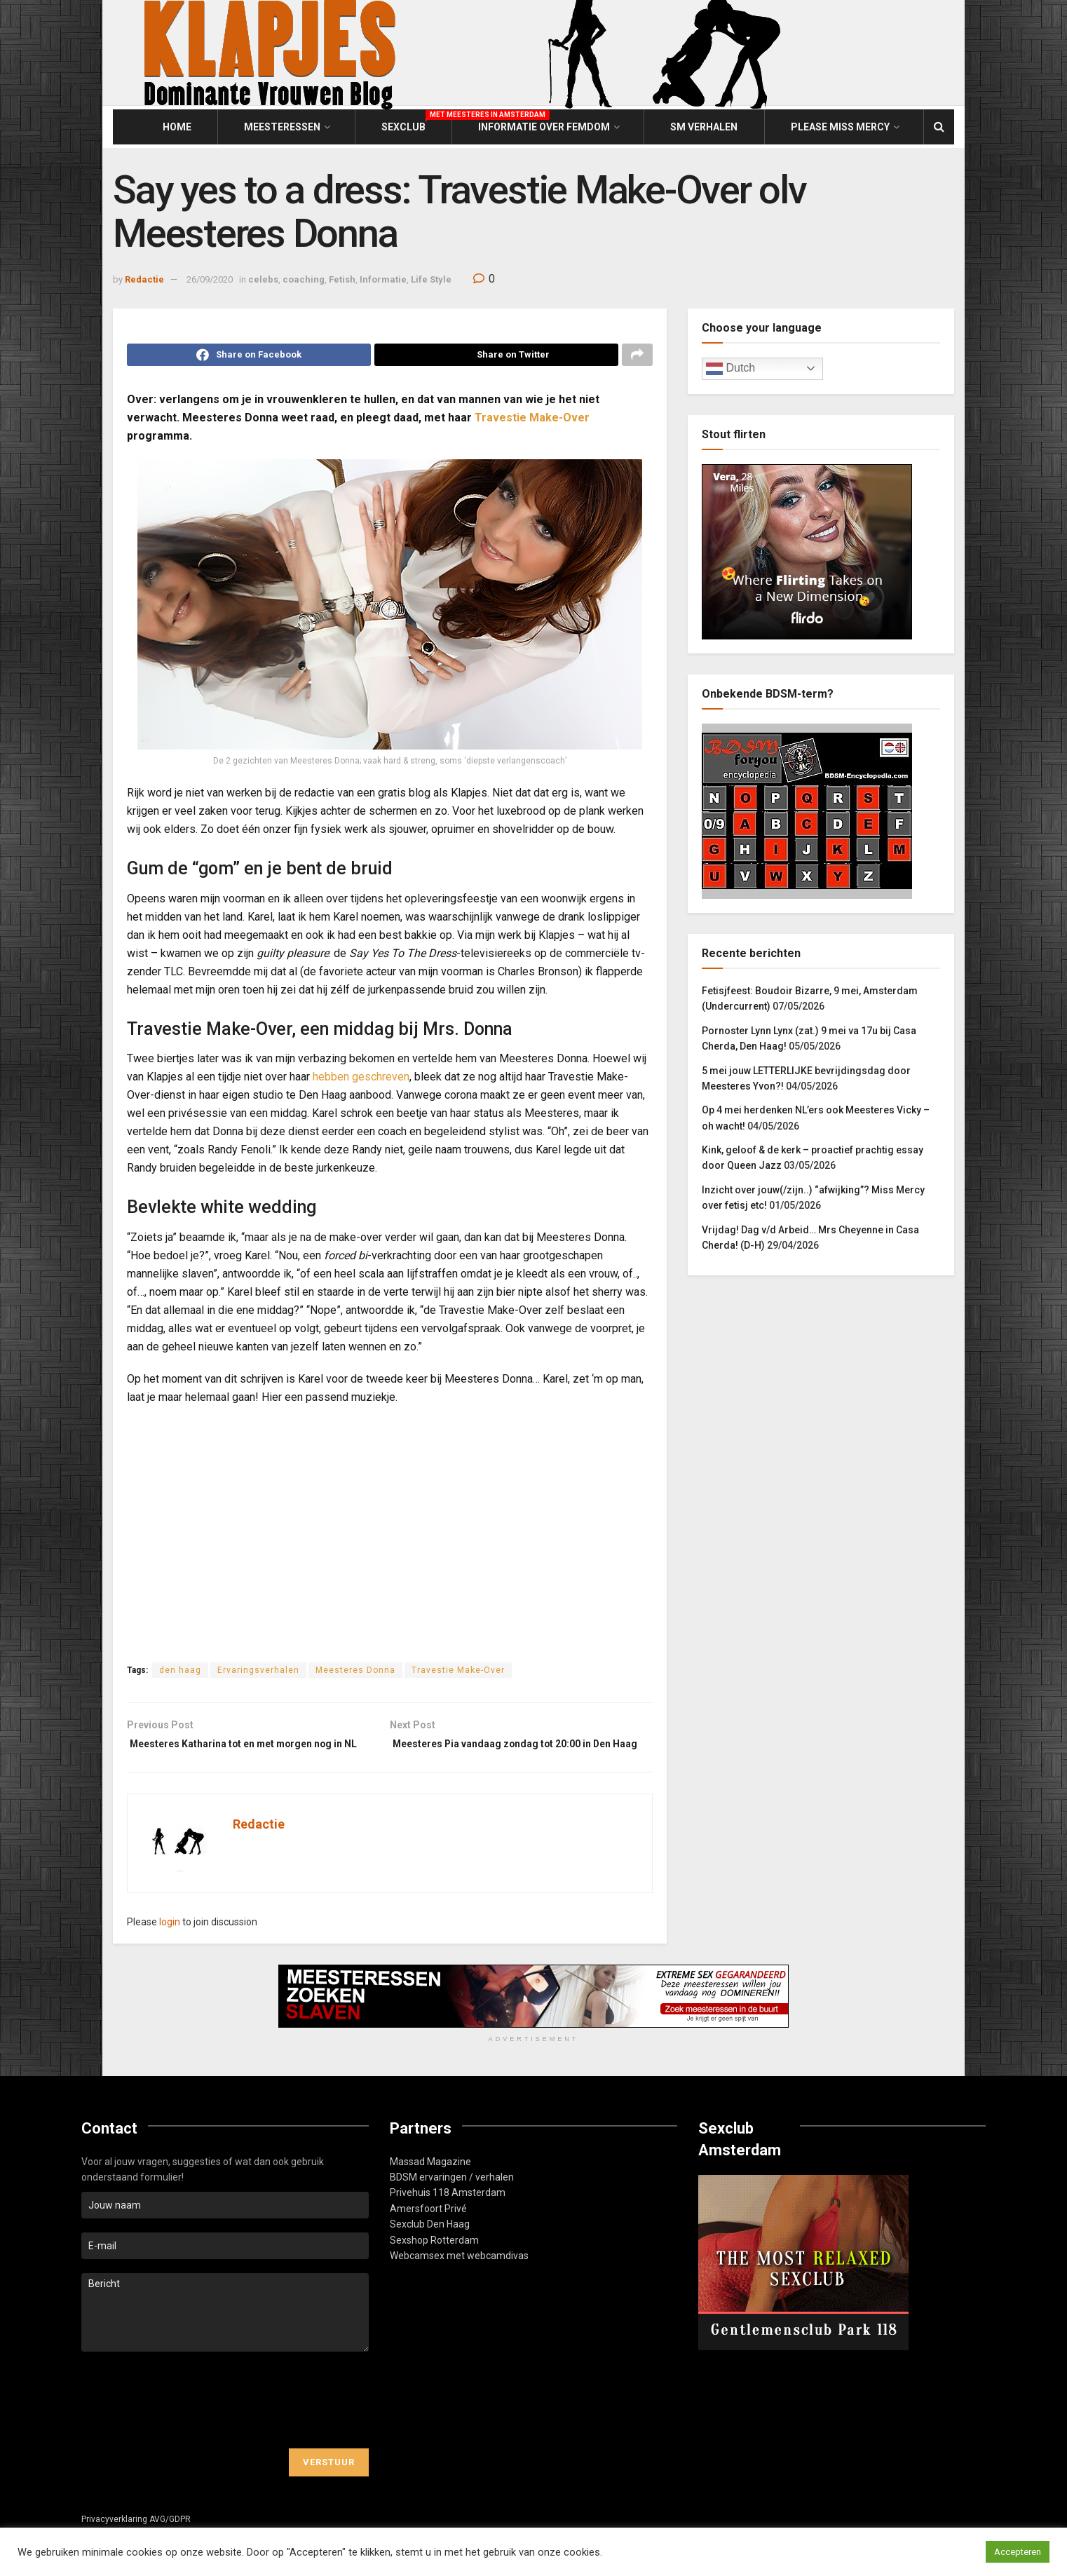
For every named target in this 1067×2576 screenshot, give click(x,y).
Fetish (342, 279)
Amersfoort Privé (428, 2233)
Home (177, 127)
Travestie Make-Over (532, 421)
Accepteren (1017, 2552)
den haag (180, 1674)
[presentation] (187, 2424)
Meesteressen (282, 127)
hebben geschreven (361, 1080)
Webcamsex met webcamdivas (459, 2280)
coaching (304, 279)
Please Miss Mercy (840, 127)
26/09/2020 (209, 279)
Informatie (383, 279)
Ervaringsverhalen (258, 1674)
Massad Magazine (430, 2185)
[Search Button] (939, 126)
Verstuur (329, 2486)
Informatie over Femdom (544, 127)
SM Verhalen (704, 127)
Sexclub (403, 125)
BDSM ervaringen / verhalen (452, 2201)
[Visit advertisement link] (533, 2020)
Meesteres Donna (355, 1674)
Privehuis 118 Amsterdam (447, 2217)
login (169, 1946)
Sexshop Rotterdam (434, 2264)
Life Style (431, 279)
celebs (263, 279)
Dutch (730, 368)
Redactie (144, 279)
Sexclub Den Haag (430, 2248)
